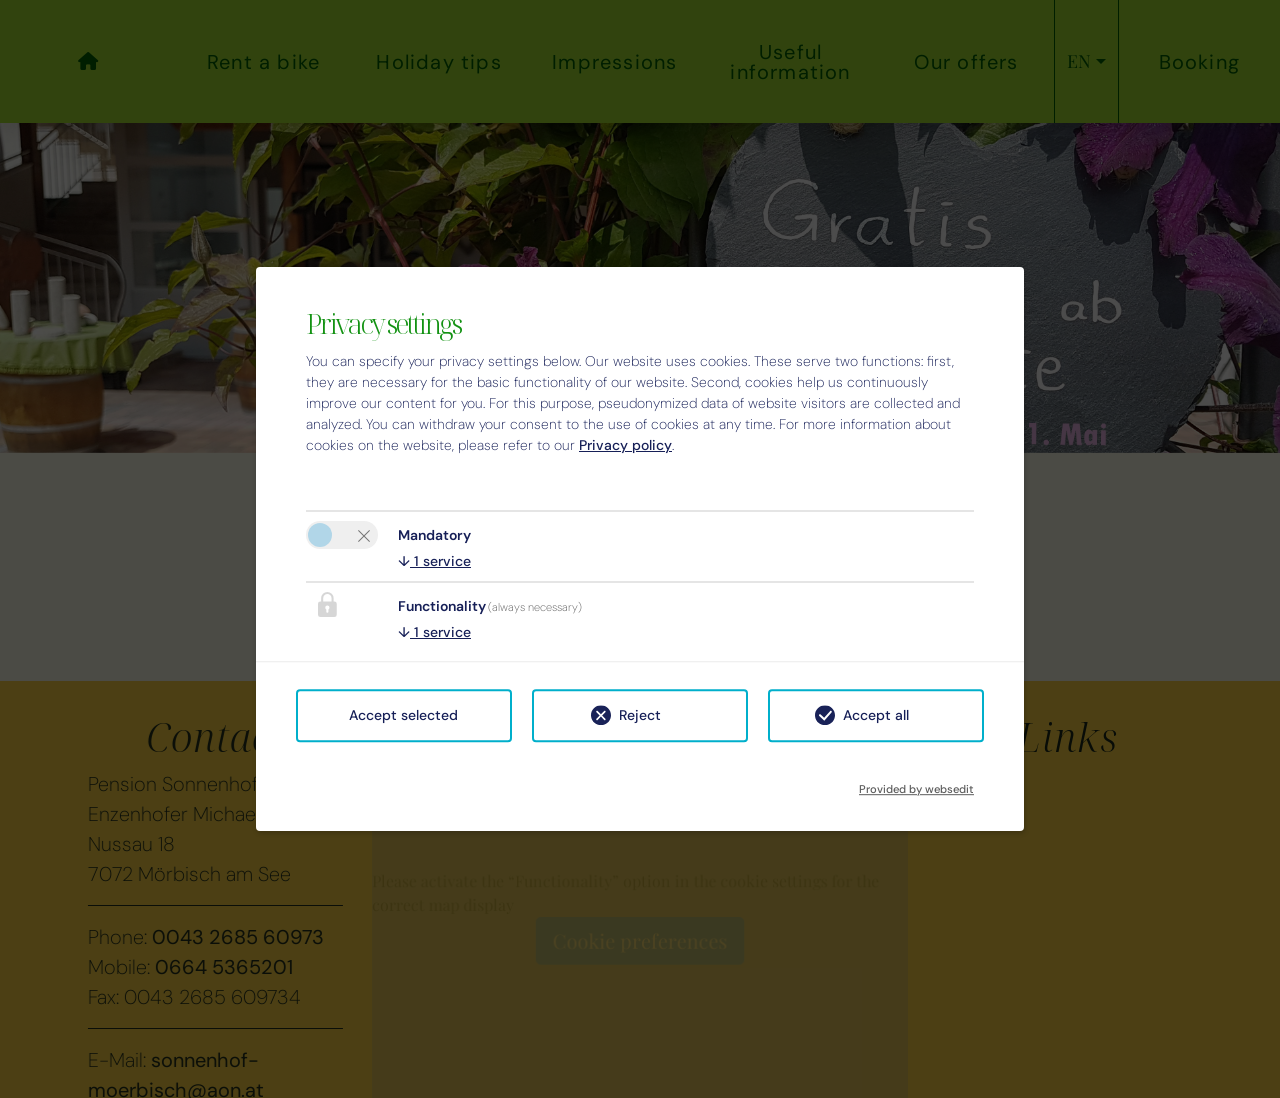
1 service (434, 561)
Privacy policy (625, 445)
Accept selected (403, 715)
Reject (640, 715)
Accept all (876, 715)
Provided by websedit (916, 783)
